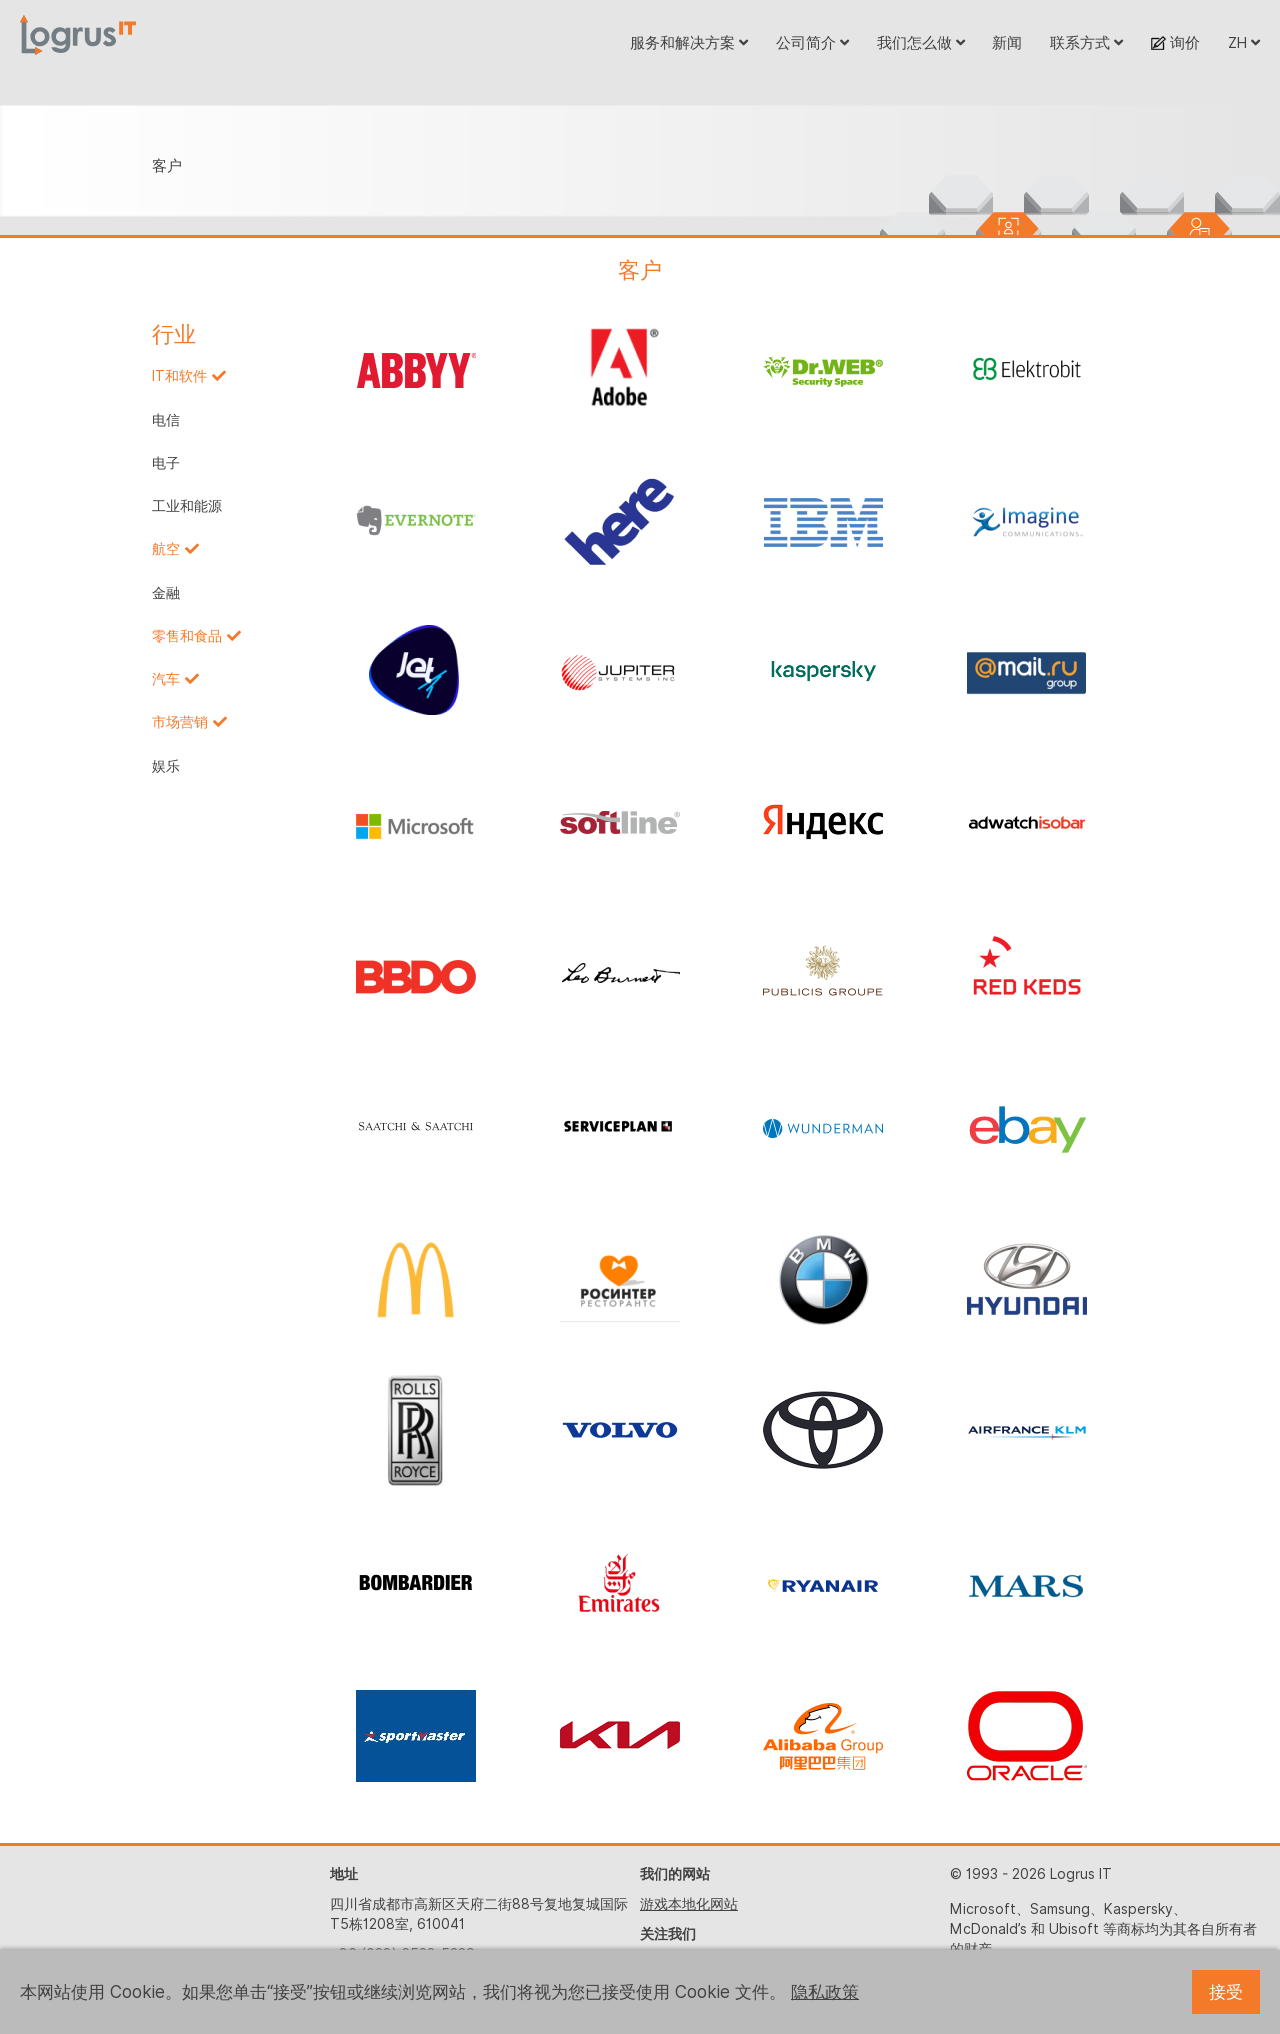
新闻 (1007, 42)
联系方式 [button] (1086, 42)
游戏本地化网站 (689, 1904)
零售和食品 (187, 636)
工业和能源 (187, 506)
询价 (1175, 42)
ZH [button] (1244, 42)
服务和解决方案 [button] (689, 42)
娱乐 (166, 766)
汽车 (166, 679)
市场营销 (180, 722)
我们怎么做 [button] (921, 42)
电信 (166, 420)
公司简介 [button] (812, 42)
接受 (1226, 1992)
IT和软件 (179, 376)
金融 (166, 593)
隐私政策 (825, 1992)
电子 (166, 463)
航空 (166, 549)
